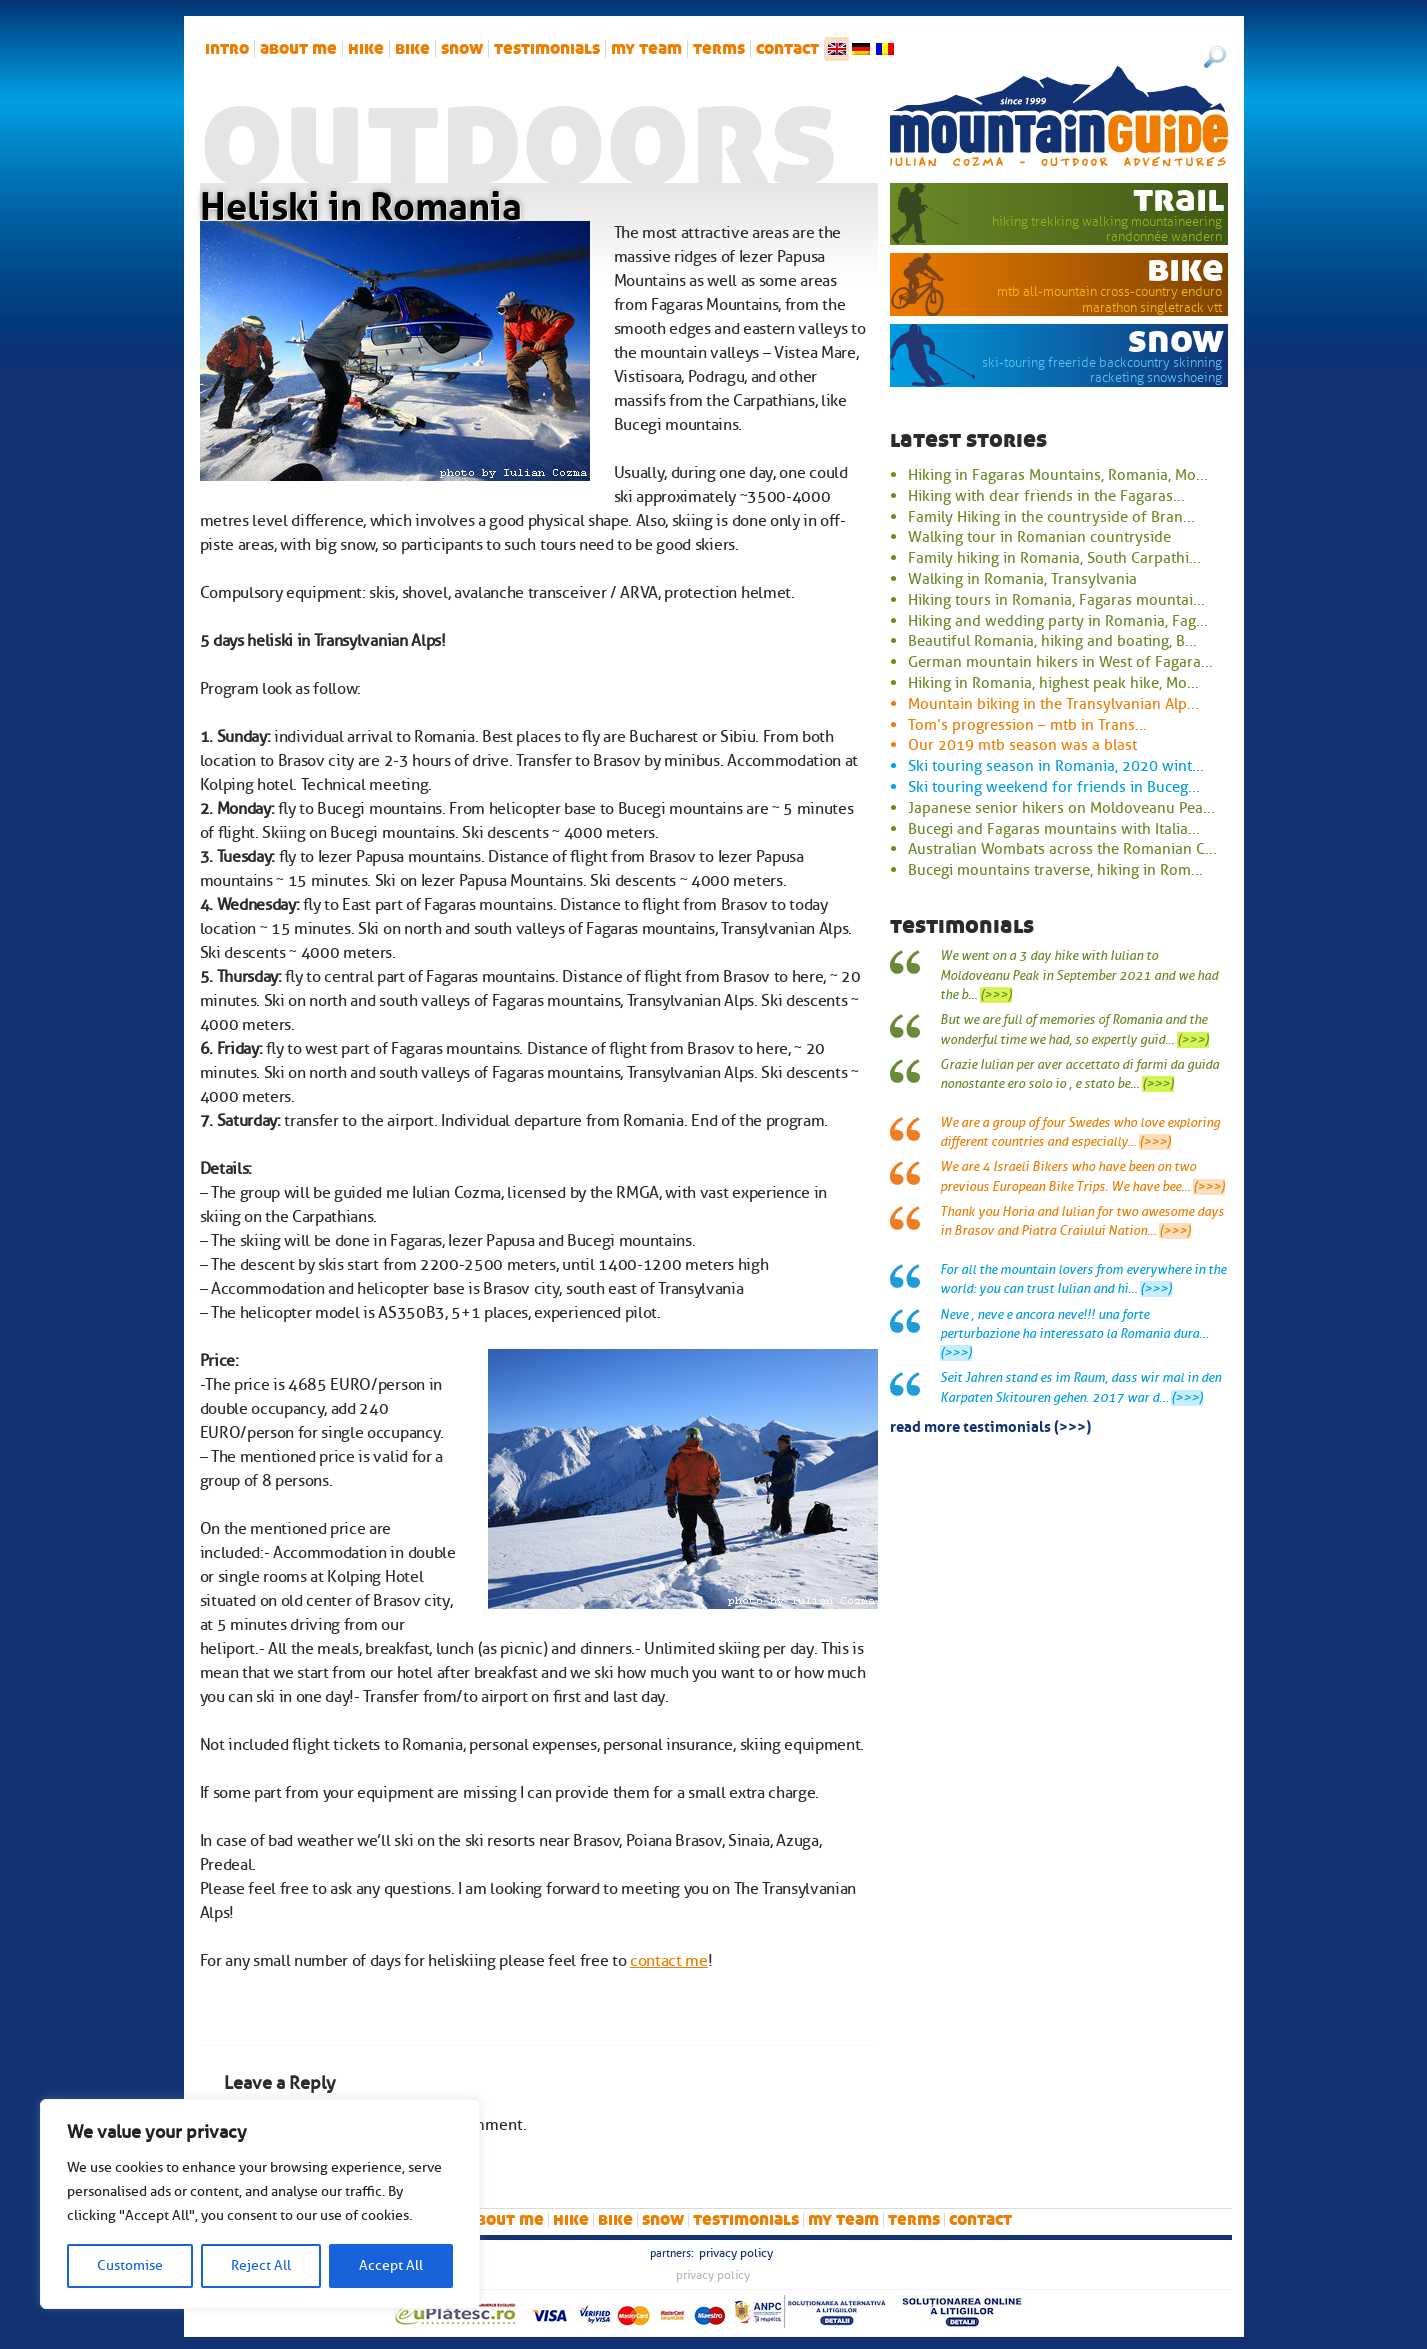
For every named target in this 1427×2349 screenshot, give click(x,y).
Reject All (261, 2265)
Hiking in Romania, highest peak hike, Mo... (1053, 683)
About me (298, 49)
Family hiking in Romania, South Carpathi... (1054, 558)
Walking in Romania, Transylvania (1022, 579)
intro (227, 49)
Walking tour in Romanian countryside (1039, 537)
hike (366, 49)
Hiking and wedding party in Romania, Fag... (1058, 621)
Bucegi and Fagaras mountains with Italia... (1054, 829)
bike (412, 49)
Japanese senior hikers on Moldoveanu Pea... (1061, 808)
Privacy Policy (736, 2253)
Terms (719, 49)
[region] (260, 2204)
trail (1178, 199)
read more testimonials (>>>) (990, 1425)
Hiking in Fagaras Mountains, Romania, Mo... (1058, 475)
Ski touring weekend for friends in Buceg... (1054, 787)
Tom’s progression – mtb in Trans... (1027, 725)
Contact (787, 49)
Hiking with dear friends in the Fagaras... (1046, 496)
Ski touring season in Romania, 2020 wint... (1056, 766)
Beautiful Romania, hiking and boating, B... (1052, 641)
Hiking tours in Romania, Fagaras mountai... (1056, 600)
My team (646, 49)
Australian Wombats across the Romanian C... (1062, 849)
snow (462, 49)
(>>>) (996, 995)
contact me (669, 1961)
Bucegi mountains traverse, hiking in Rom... (1055, 870)
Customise (130, 2265)
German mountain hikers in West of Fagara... (1060, 662)
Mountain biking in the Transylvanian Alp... (1053, 704)
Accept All (391, 2265)
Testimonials (547, 49)
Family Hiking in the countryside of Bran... (1051, 517)
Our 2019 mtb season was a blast (1022, 745)
